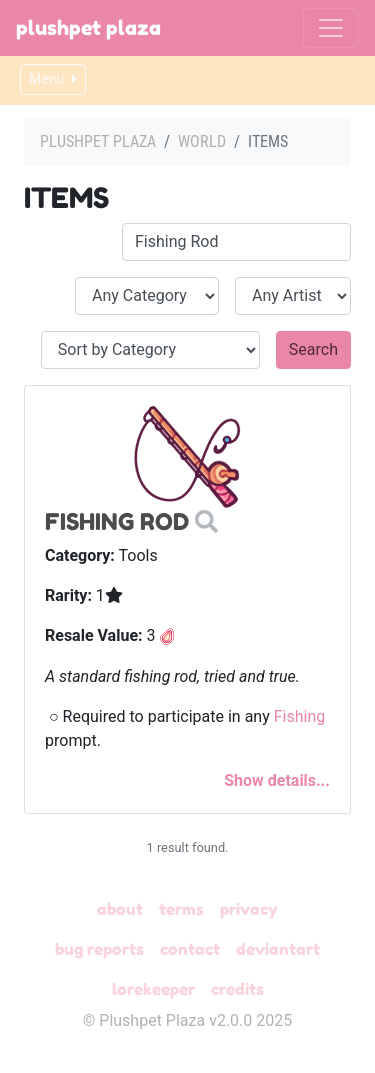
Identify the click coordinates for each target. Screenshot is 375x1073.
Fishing (300, 716)
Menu (53, 79)
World (202, 141)
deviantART (278, 949)
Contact (190, 949)
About (120, 909)
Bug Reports (99, 949)
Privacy (249, 909)
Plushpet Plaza (88, 28)
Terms (181, 909)
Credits (237, 989)
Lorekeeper (153, 989)
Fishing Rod (117, 521)
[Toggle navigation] (331, 28)
